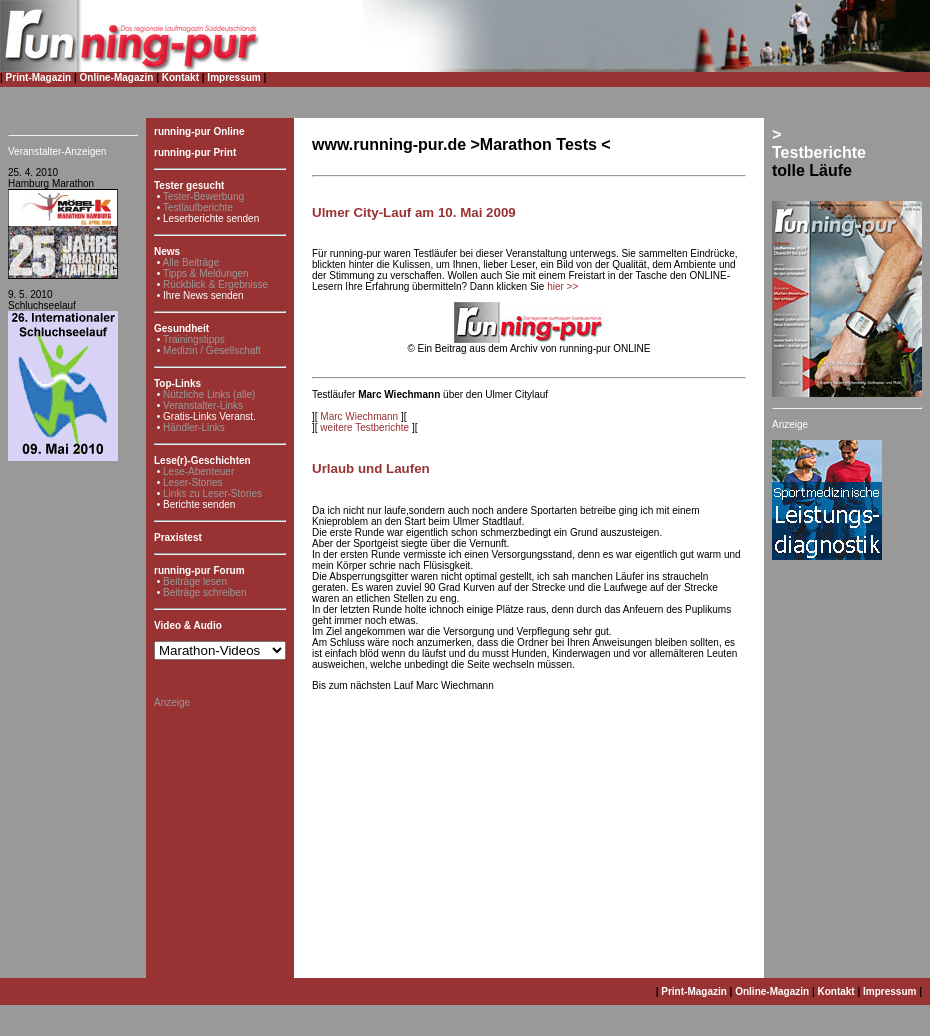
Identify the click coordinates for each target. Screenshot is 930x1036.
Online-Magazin (117, 77)
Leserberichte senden (211, 218)
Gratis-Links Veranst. (209, 416)
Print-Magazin (39, 77)
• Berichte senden (196, 504)
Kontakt (180, 77)
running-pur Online (199, 131)
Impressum (233, 77)
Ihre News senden (203, 295)
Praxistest (178, 537)
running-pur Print (195, 152)
